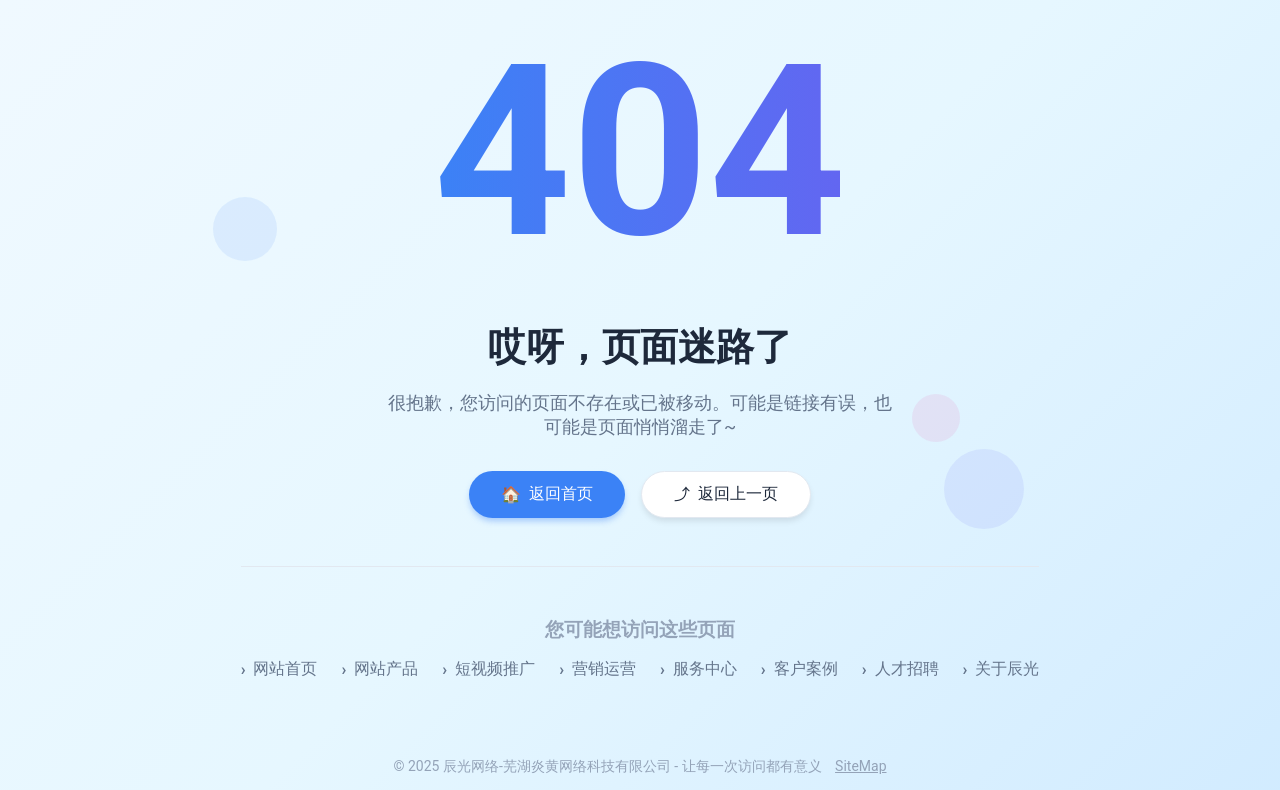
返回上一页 (726, 494)
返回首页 (547, 494)
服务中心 (705, 668)
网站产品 (386, 668)
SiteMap (860, 766)
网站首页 (285, 668)
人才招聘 (907, 668)
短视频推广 (495, 668)
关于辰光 (1007, 668)
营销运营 (604, 668)
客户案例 (806, 668)
